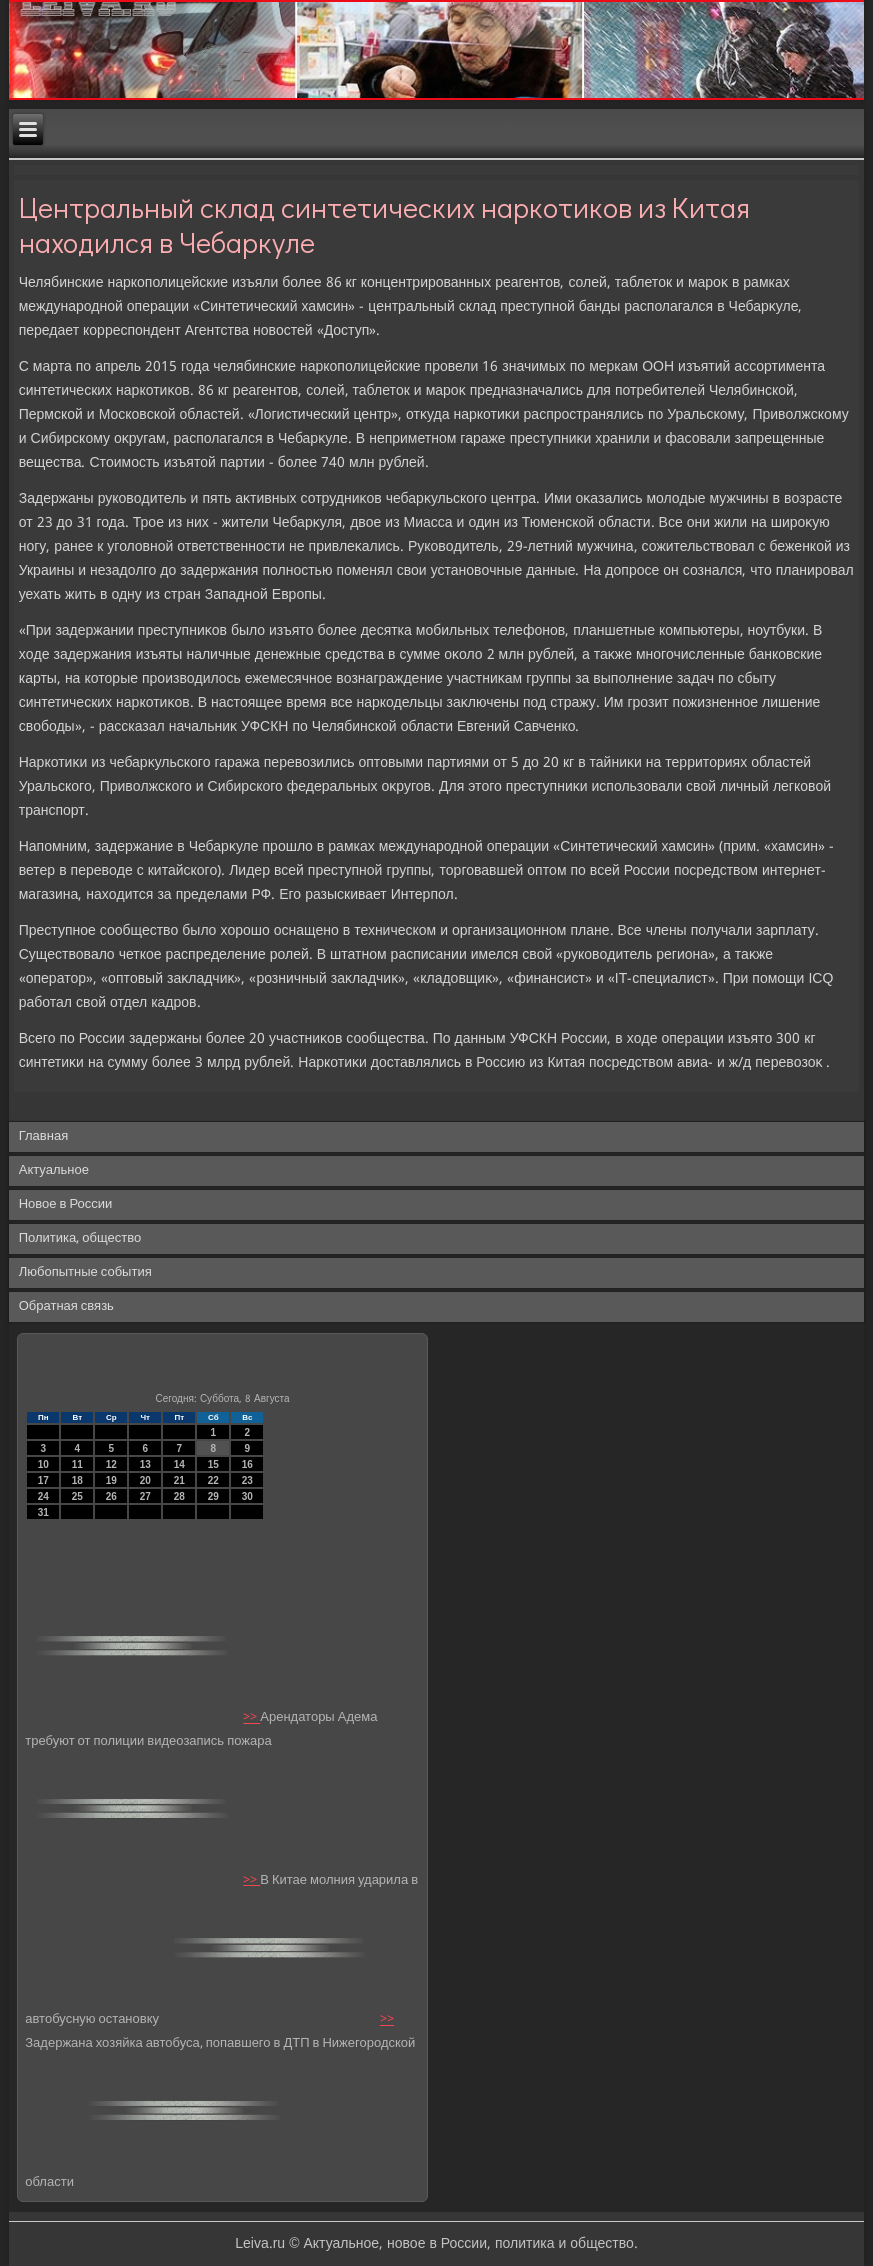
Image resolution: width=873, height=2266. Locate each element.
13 (145, 1464)
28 (179, 1496)
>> (251, 1718)
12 (111, 1464)
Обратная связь (66, 1306)
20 (145, 1480)
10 (43, 1464)
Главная (43, 1136)
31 (43, 1512)
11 (77, 1464)
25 (77, 1496)
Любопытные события (85, 1272)
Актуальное (54, 1170)
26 (111, 1496)
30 (247, 1496)
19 (111, 1480)
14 (179, 1464)
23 (247, 1480)
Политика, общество (80, 1238)
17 (43, 1480)
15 (213, 1464)
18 (77, 1480)
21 (179, 1480)
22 (213, 1480)
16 (247, 1464)
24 (43, 1496)
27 (145, 1496)
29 (213, 1496)
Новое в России (66, 1204)
